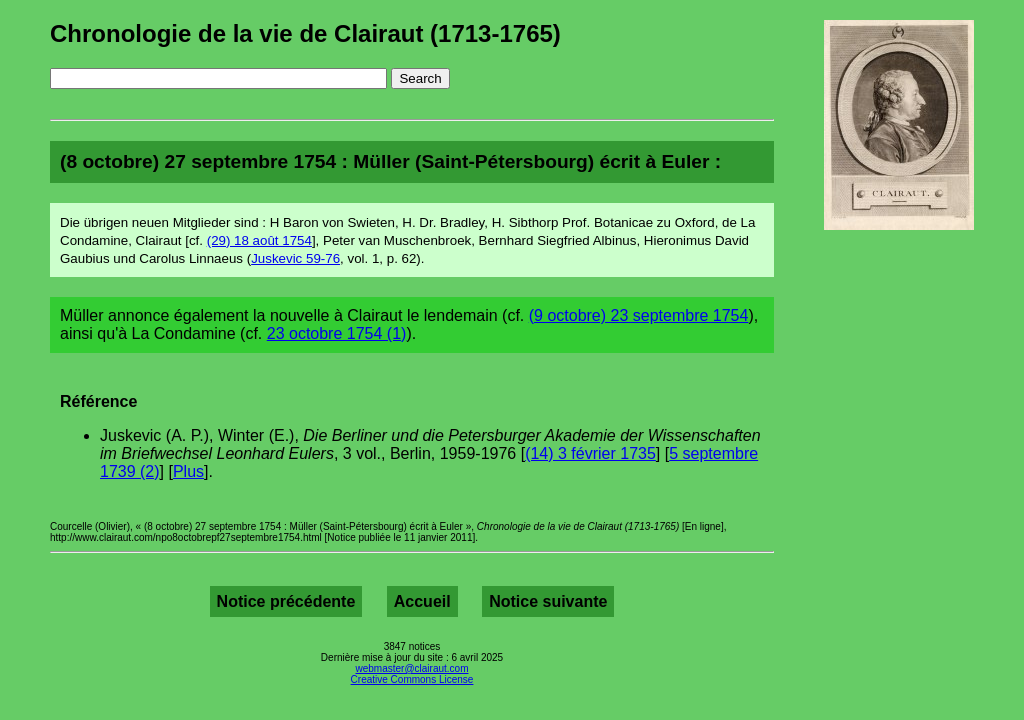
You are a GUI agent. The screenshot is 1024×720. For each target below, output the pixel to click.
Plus (188, 471)
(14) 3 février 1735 (590, 453)
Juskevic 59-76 (295, 258)
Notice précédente (286, 601)
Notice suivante (548, 601)
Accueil (422, 601)
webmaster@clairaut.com (412, 668)
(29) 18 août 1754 (259, 240)
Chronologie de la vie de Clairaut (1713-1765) (305, 33)
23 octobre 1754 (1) (337, 333)
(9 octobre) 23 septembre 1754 (639, 315)
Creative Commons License (412, 679)
